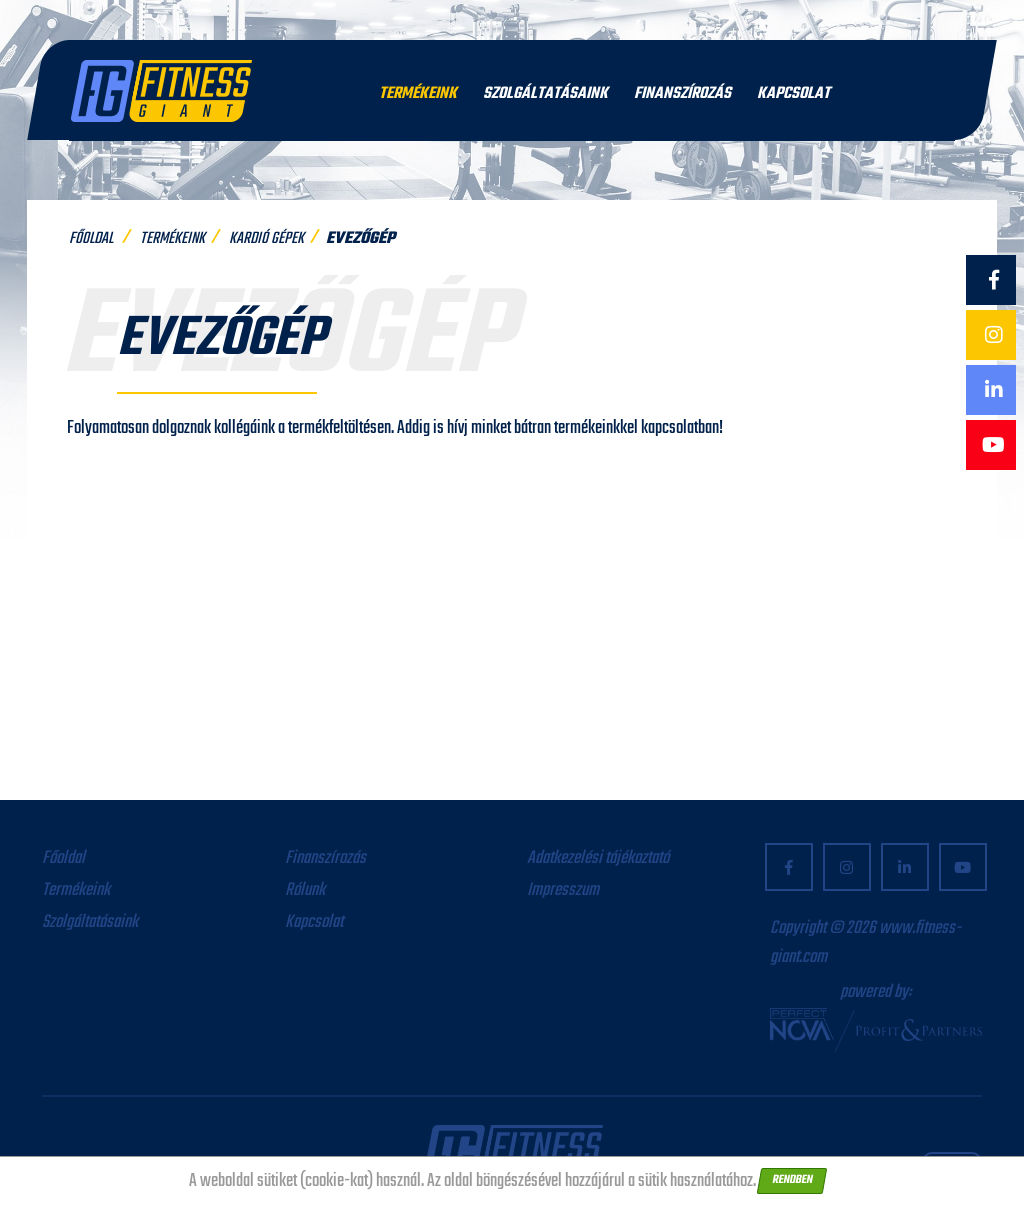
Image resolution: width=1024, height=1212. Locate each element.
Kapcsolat (793, 94)
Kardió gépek (266, 239)
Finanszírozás (682, 94)
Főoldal (91, 239)
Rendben (792, 1180)
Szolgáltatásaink (545, 94)
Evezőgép (360, 239)
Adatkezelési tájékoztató (598, 858)
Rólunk (305, 890)
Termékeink (418, 94)
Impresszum (563, 890)
